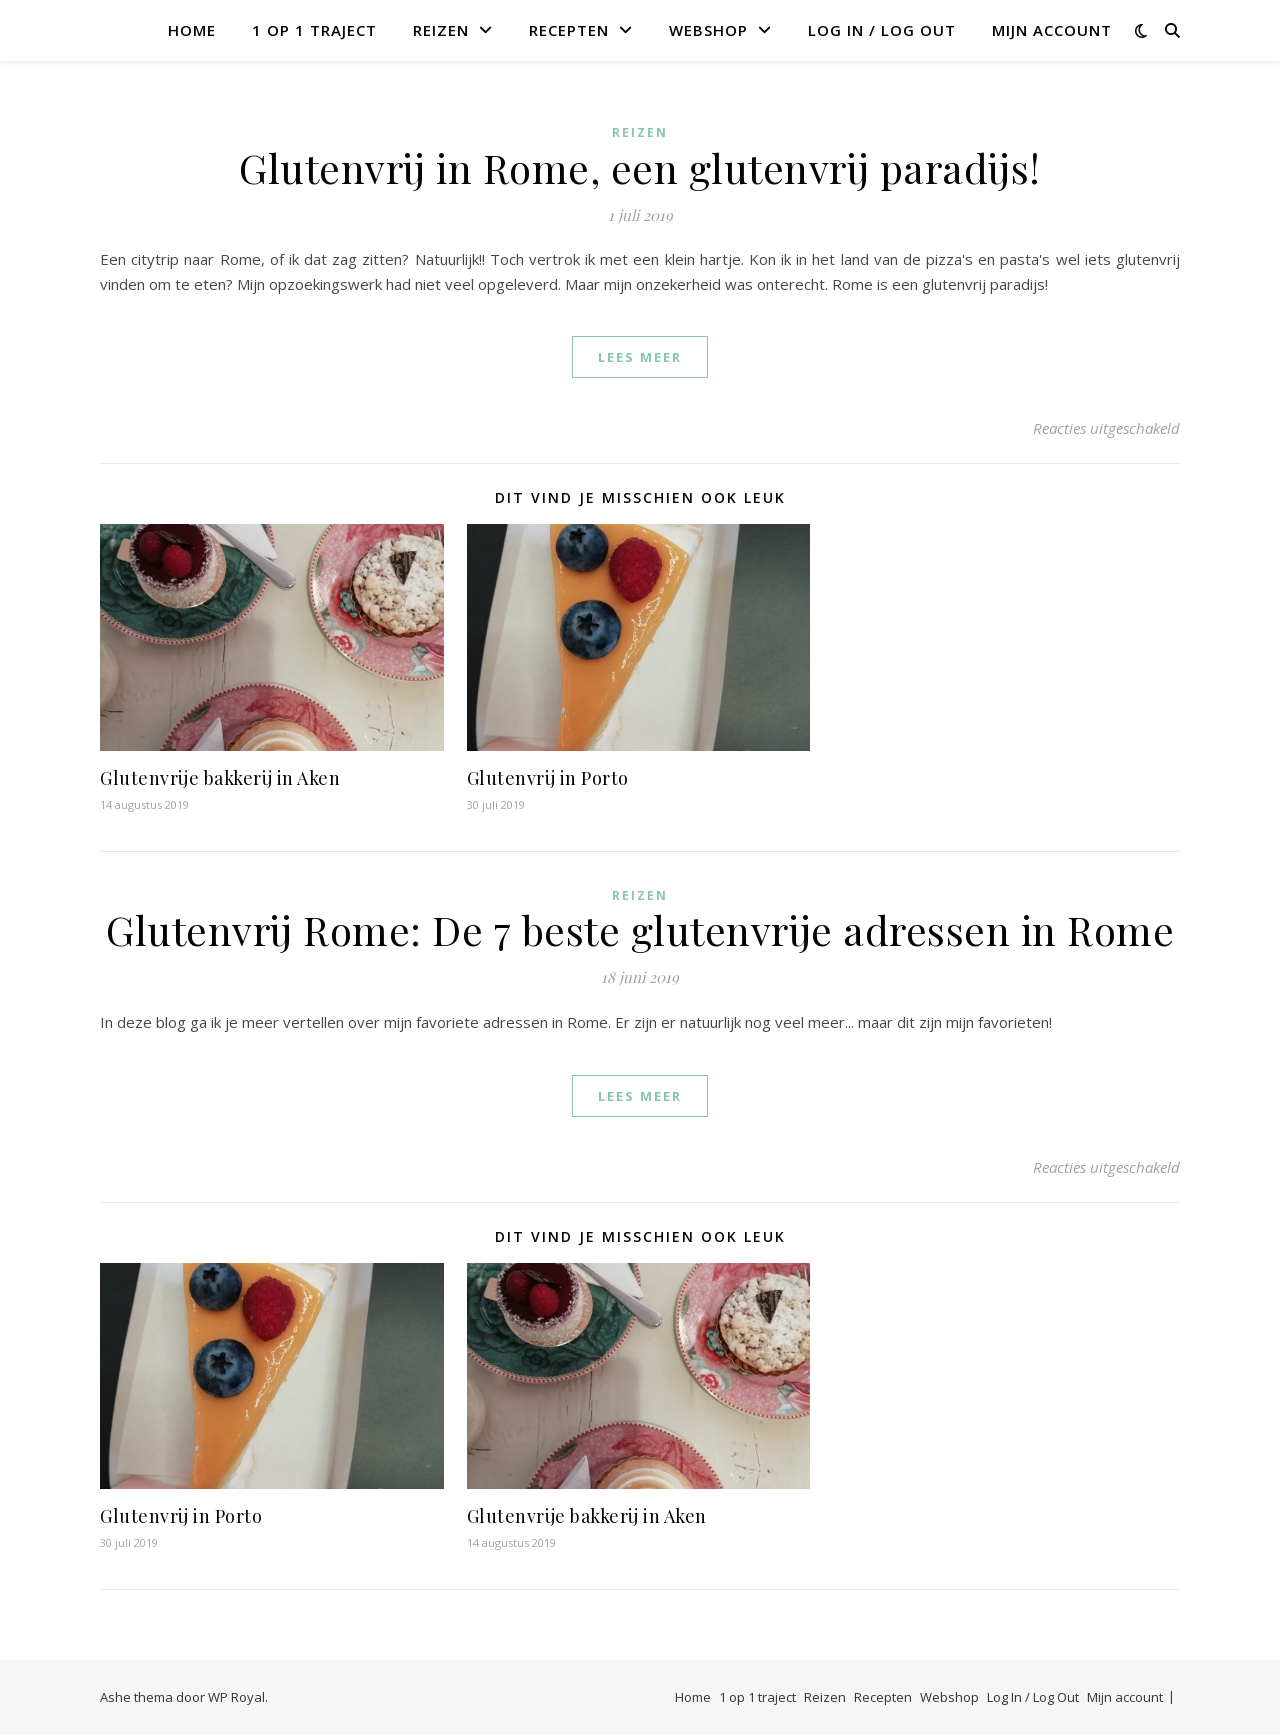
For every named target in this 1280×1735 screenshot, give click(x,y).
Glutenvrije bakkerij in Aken (220, 778)
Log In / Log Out (882, 30)
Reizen (441, 30)
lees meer (640, 357)
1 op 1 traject (314, 30)
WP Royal (236, 1697)
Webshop (708, 30)
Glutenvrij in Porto (548, 778)
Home (192, 30)
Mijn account (1052, 30)
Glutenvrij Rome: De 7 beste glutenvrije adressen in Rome (640, 929)
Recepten (569, 30)
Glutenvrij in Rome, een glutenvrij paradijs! (640, 167)
